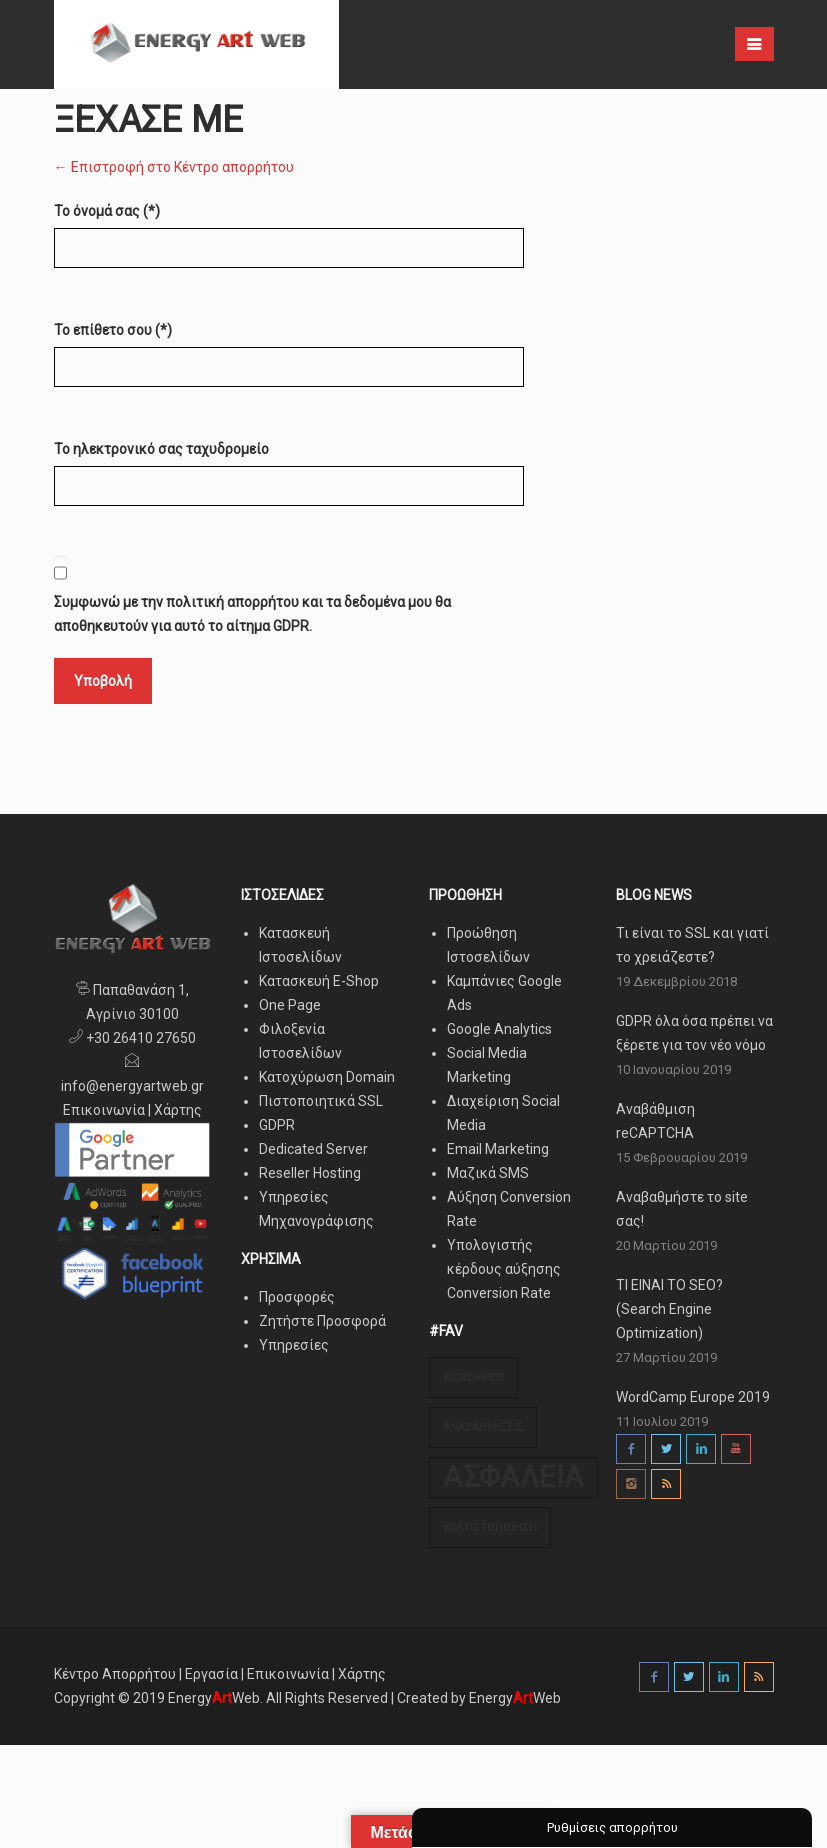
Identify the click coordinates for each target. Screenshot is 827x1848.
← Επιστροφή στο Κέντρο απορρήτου (174, 167)
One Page (290, 1005)
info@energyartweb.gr (132, 1086)
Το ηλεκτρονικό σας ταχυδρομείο (161, 449)
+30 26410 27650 (139, 1038)
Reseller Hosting (310, 1173)
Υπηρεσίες (294, 1345)
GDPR (277, 1125)
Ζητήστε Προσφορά (322, 1321)
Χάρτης (178, 1110)
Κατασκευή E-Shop (319, 981)
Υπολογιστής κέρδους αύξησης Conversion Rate (504, 1269)
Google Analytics (499, 1029)
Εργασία (211, 1674)
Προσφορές (297, 1297)
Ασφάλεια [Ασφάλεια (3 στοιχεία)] (513, 1477)
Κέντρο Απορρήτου (116, 1674)
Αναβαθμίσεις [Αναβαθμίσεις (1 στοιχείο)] (483, 1427)
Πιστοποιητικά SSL (321, 1101)
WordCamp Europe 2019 (693, 1397)
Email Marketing (498, 1149)
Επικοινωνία (104, 1110)
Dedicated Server (313, 1149)
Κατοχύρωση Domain (327, 1077)
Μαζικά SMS (488, 1173)
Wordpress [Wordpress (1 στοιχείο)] (473, 1377)
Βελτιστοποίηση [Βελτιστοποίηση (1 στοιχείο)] (490, 1527)
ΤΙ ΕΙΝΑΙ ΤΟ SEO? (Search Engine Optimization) (669, 1309)
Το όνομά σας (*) (107, 211)
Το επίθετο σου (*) (113, 330)
